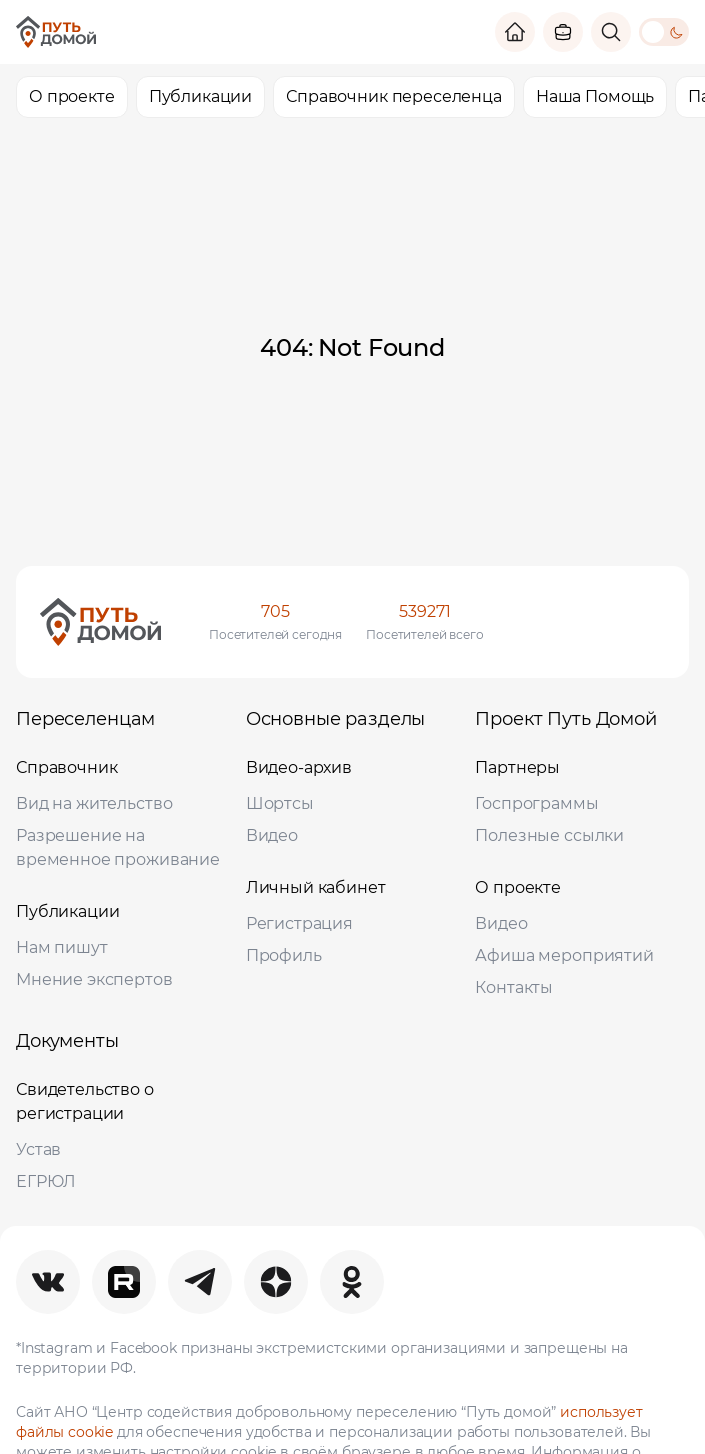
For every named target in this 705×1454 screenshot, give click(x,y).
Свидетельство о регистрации (85, 1101)
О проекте (518, 887)
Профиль (284, 955)
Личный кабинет (316, 887)
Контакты (514, 987)
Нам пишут (62, 947)
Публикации (68, 911)
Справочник (67, 767)
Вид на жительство (94, 803)
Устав (38, 1149)
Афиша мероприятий (564, 955)
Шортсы (280, 803)
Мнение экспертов (94, 979)
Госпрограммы (536, 803)
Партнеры (517, 767)
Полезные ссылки (549, 835)
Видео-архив (299, 767)
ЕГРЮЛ (46, 1181)
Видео (272, 835)
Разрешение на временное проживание (118, 847)
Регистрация (299, 923)
